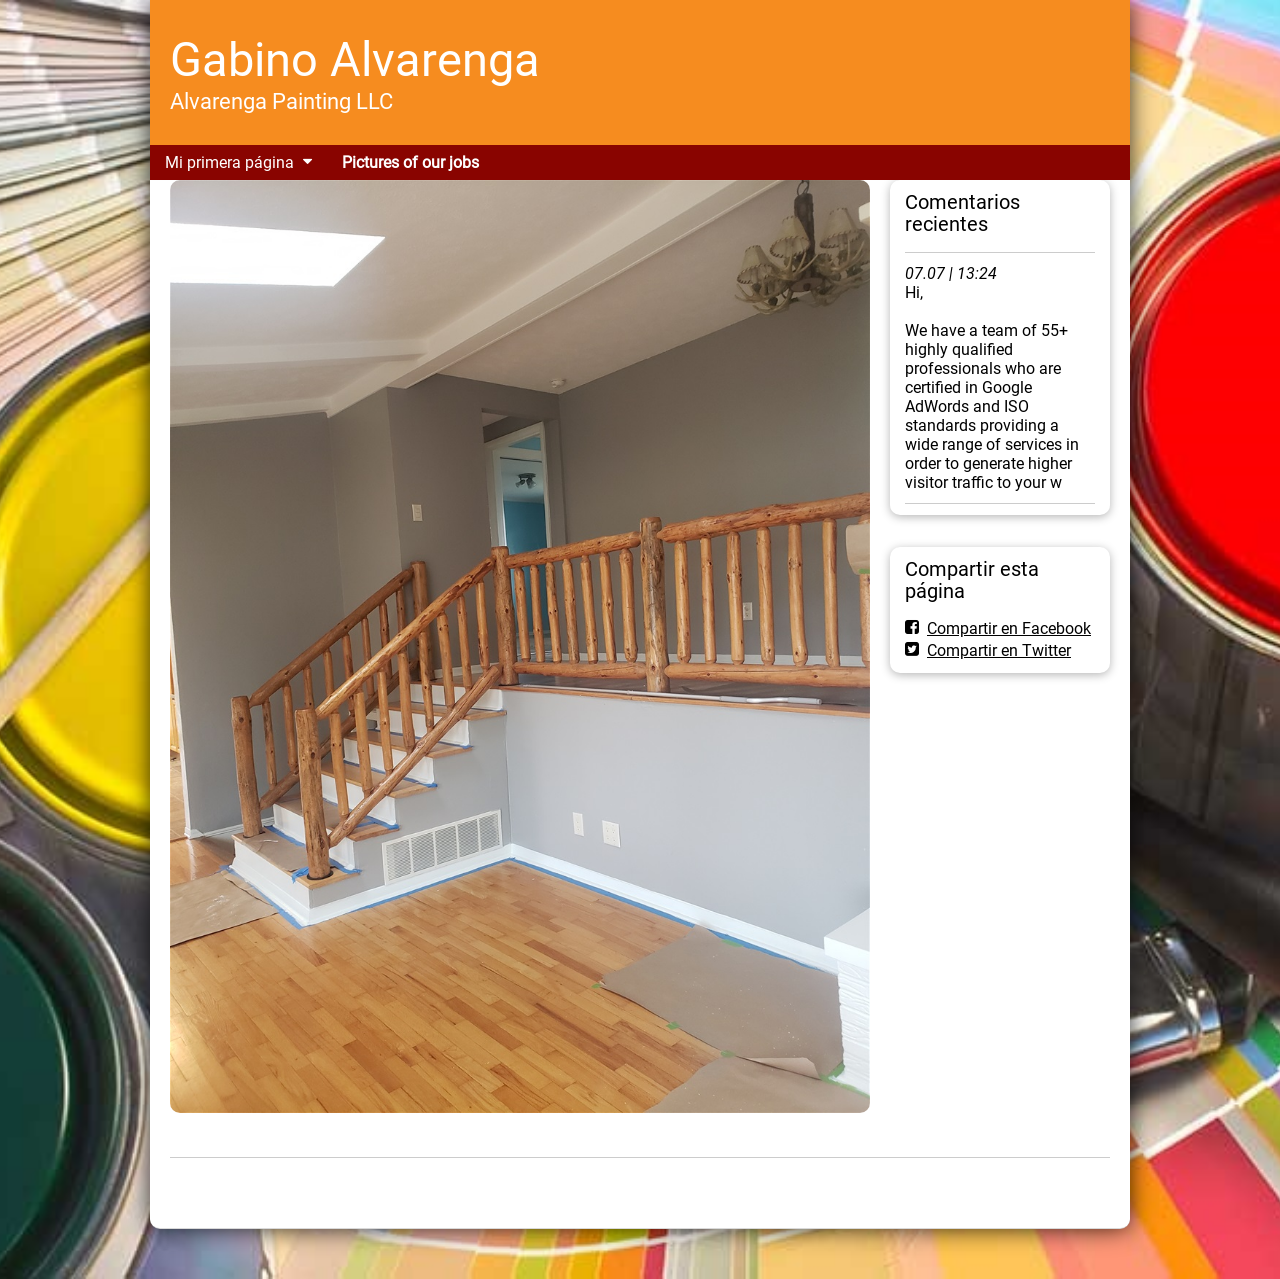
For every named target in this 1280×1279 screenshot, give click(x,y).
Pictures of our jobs (410, 162)
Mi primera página (229, 162)
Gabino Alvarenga (355, 59)
